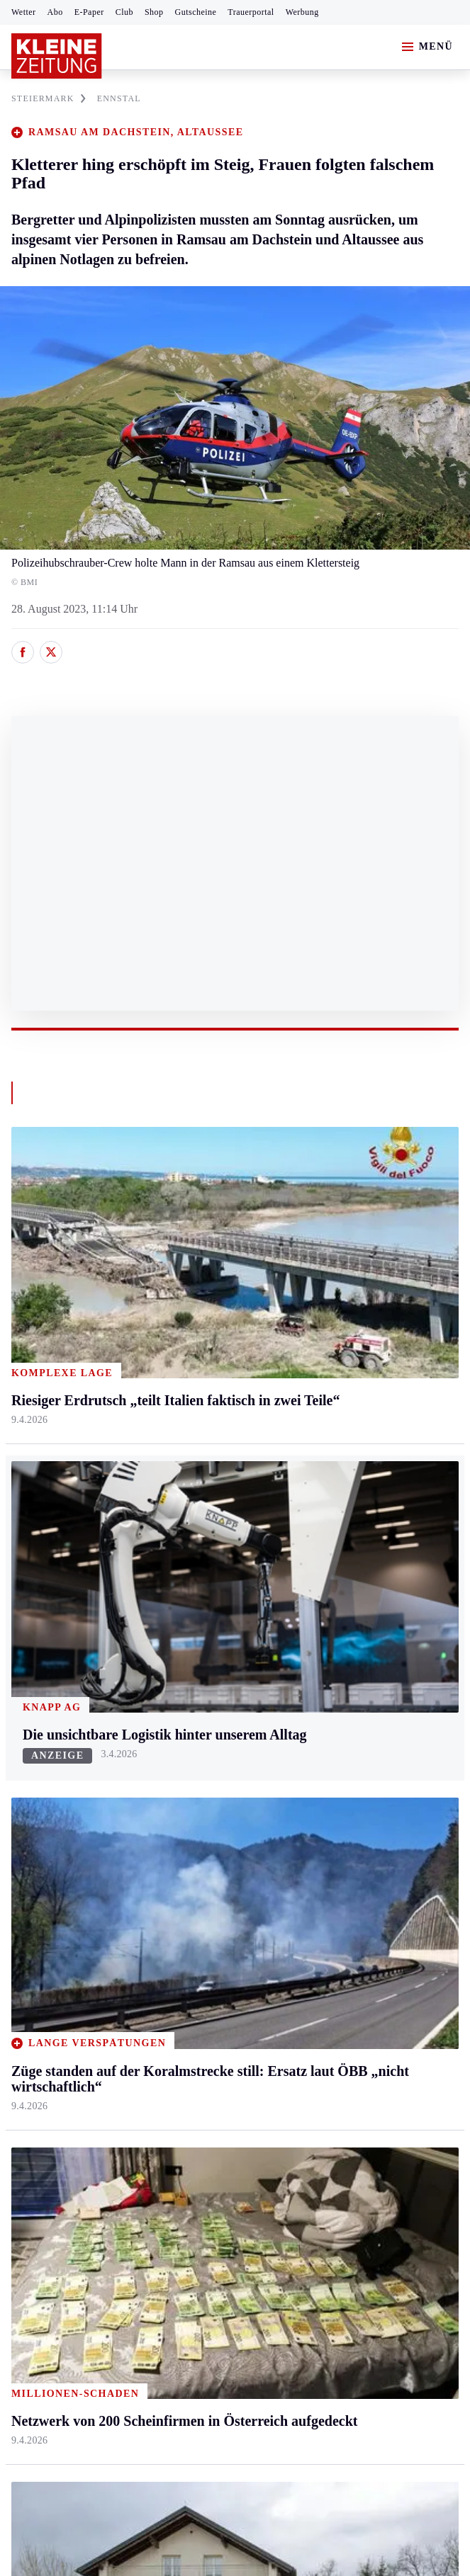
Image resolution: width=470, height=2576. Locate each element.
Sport (24, 1826)
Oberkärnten (188, 1630)
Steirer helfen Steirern (360, 1934)
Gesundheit (336, 1549)
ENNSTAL (119, 98)
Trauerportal (251, 12)
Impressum (38, 2273)
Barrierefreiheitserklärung (248, 2273)
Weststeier (34, 1793)
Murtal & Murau (49, 1630)
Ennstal (28, 1549)
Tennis (26, 1934)
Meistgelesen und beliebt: (72, 2125)
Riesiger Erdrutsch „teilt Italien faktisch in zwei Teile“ (154, 2195)
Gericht (327, 2070)
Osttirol (177, 1658)
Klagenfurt (184, 1549)
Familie (327, 1739)
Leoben (28, 1603)
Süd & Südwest (46, 1712)
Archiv (175, 1906)
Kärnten (180, 1522)
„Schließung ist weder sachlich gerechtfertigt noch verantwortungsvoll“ (194, 2174)
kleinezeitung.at (89, 2323)
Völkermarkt (189, 1739)
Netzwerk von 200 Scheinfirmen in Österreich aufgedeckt (162, 2217)
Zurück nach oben (235, 1483)
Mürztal (29, 1658)
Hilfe (172, 1852)
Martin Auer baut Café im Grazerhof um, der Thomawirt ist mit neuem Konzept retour (227, 2153)
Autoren (178, 1879)
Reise (322, 1630)
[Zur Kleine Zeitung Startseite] (56, 56)
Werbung (302, 12)
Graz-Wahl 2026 (347, 2042)
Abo (55, 12)
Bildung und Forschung (363, 2015)
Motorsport (36, 1961)
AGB (89, 2273)
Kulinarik (331, 1685)
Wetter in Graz (343, 1879)
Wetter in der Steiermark (365, 1852)
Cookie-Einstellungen (377, 2273)
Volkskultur (336, 1906)
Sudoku (177, 1961)
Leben (325, 1522)
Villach (176, 1712)
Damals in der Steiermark (368, 1961)
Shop (154, 12)
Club (124, 12)
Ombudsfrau (338, 1603)
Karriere (328, 1712)
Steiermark (38, 1522)
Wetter (23, 12)
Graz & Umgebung (55, 1576)
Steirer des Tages (348, 1988)
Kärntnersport (42, 1879)
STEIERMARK (48, 98)
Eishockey (35, 2015)
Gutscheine (196, 12)
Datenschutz (143, 2273)
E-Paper (89, 12)
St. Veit (177, 1685)
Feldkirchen (187, 1576)
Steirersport (38, 1852)
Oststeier (31, 1685)
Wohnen (328, 1658)
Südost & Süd (42, 1739)
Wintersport (38, 1988)
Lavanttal (181, 1603)
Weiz (22, 1766)
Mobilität (331, 1576)
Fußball (28, 1906)
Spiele (174, 1934)
